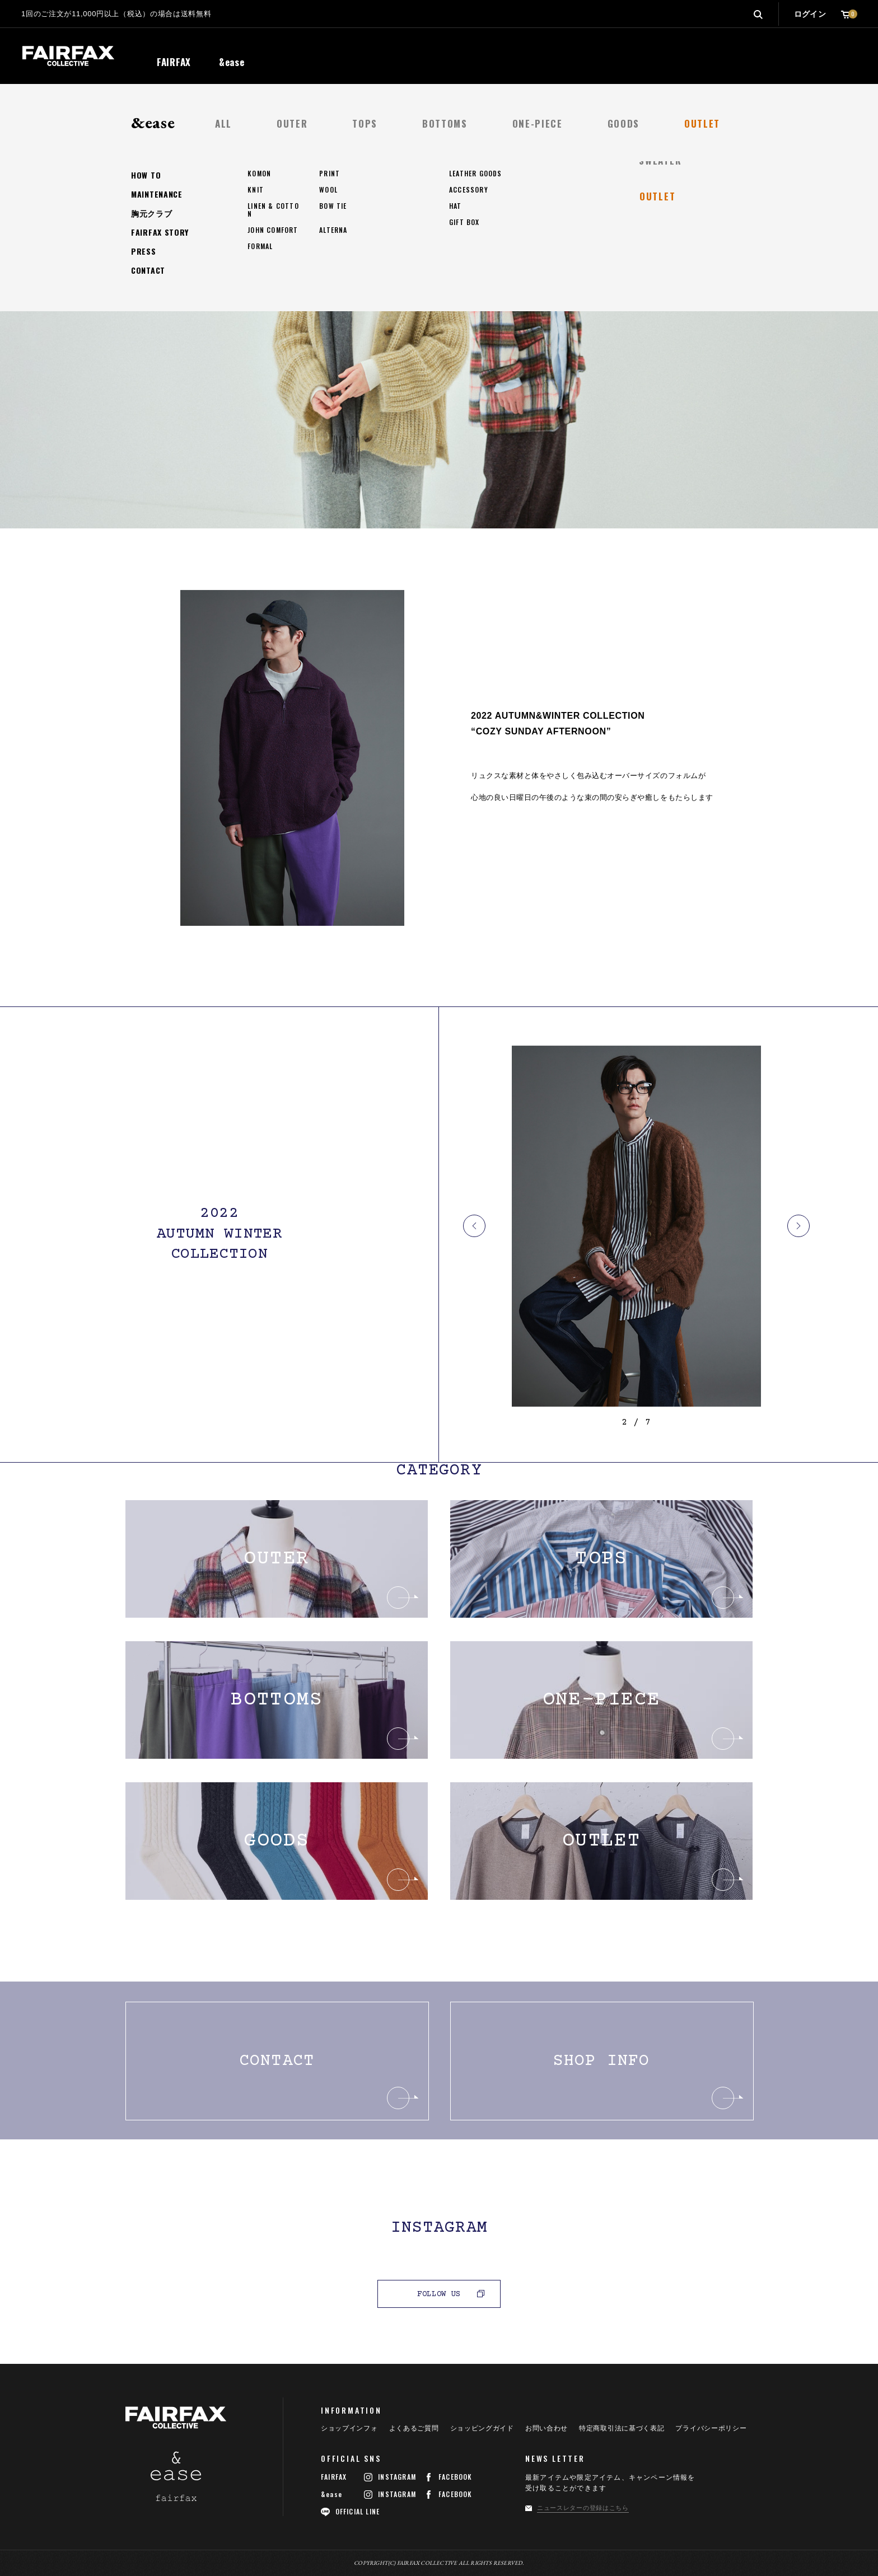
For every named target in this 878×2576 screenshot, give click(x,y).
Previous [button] (474, 1226)
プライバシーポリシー (710, 2428)
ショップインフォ (349, 2428)
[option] (636, 1226)
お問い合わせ (546, 2428)
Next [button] (798, 1226)
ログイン (810, 14)
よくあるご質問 (414, 2428)
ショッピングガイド (482, 2428)
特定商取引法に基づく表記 (621, 2428)
